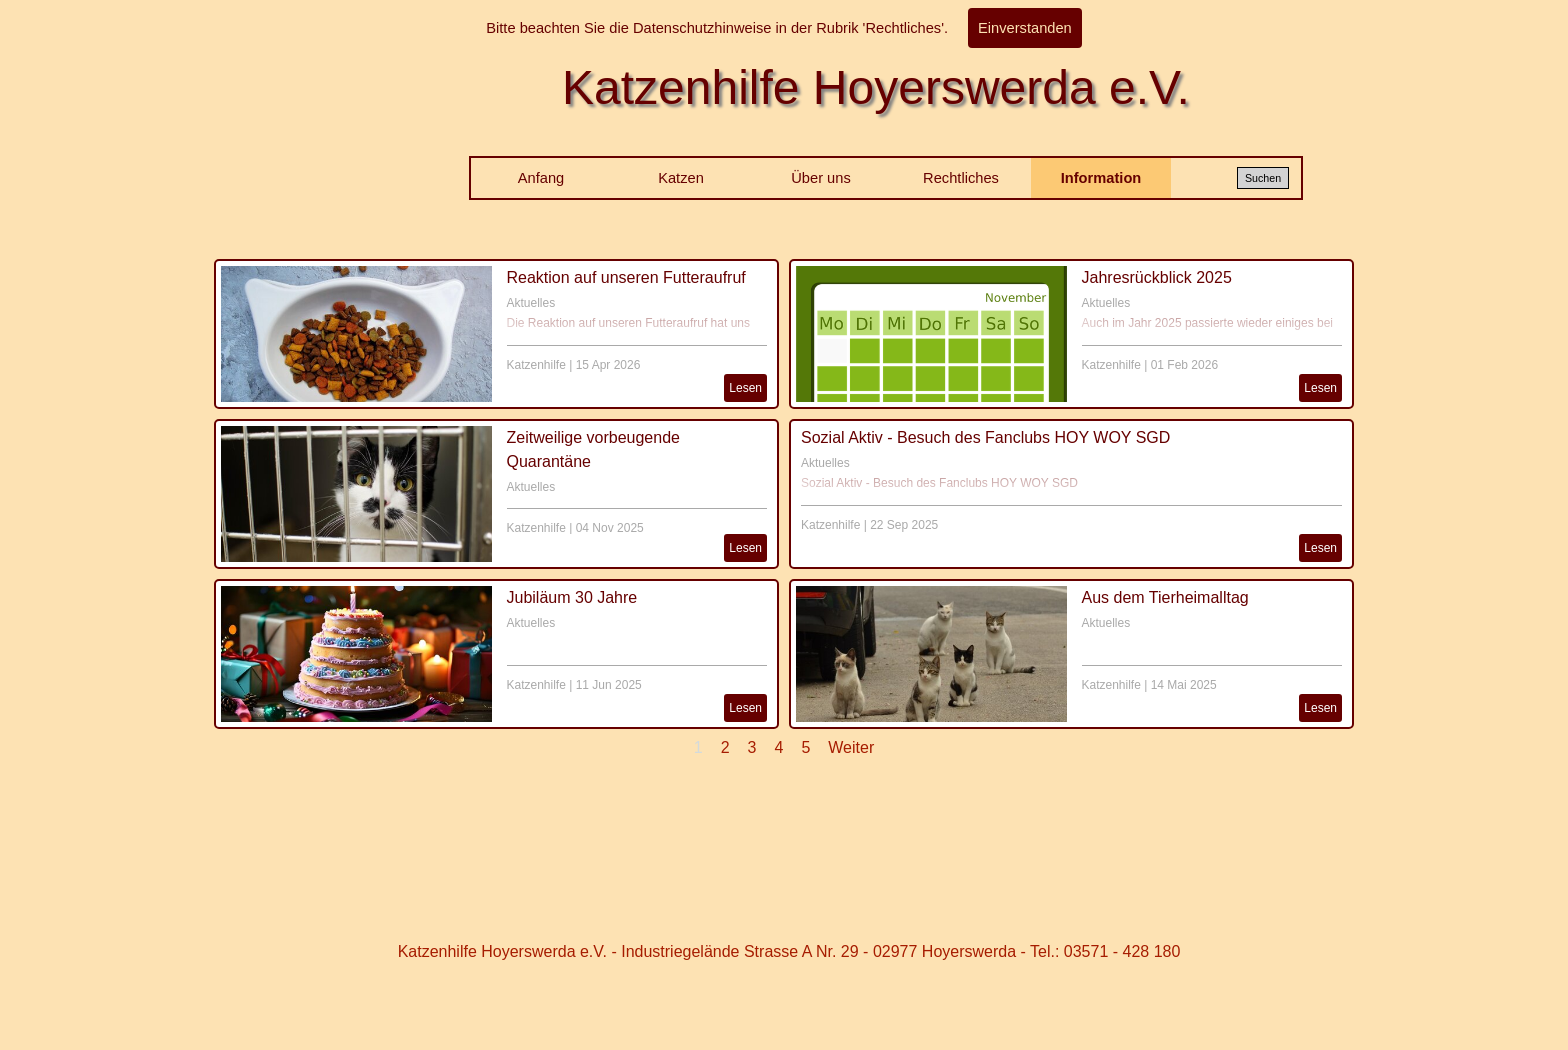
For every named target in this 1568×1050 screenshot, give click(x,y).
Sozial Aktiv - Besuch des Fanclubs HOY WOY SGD (985, 437)
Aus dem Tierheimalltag (1165, 597)
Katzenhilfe (536, 365)
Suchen (1263, 178)
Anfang (541, 178)
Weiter (851, 747)
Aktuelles (531, 303)
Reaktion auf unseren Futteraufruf (626, 277)
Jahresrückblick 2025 (1157, 277)
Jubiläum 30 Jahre (572, 597)
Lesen (745, 388)
